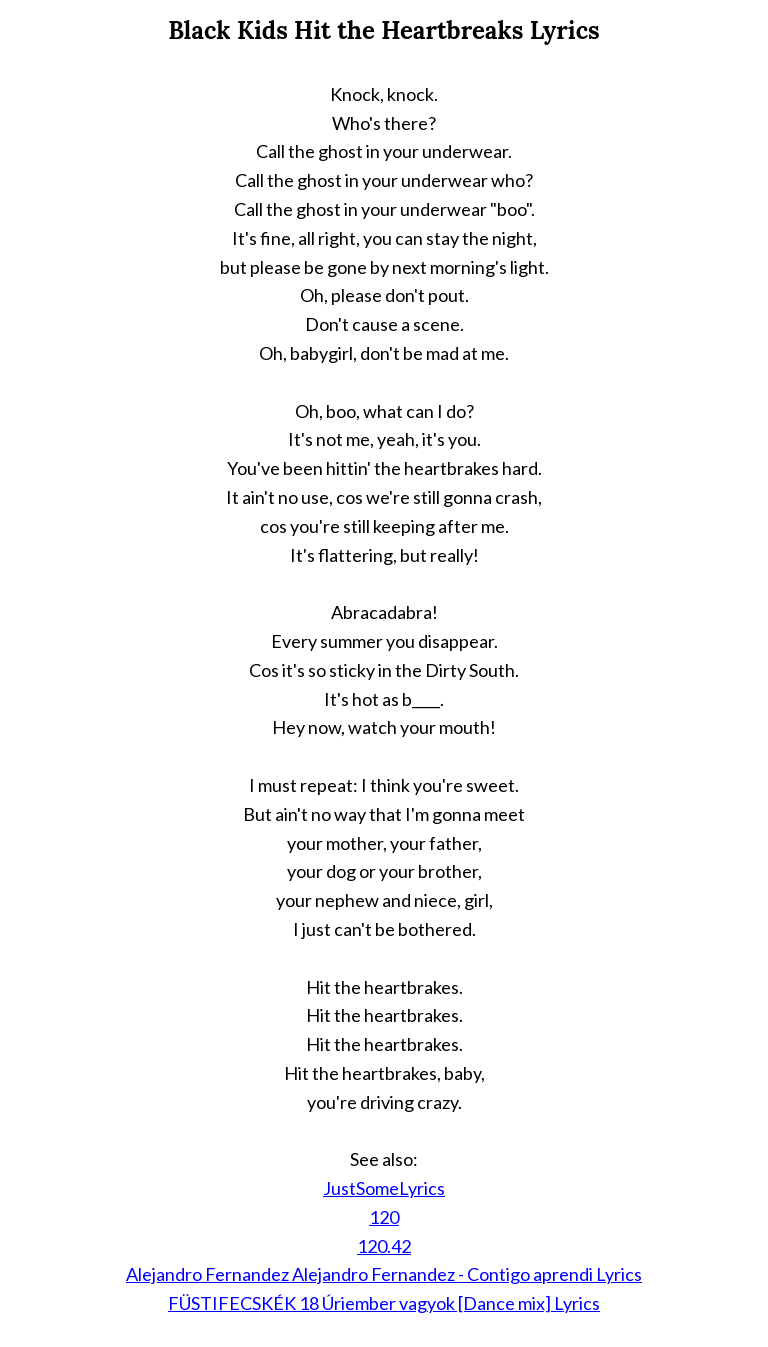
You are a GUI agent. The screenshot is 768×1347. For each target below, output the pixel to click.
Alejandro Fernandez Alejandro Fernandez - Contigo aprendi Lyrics (384, 1274)
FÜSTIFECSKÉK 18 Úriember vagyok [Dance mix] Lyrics (384, 1303)
